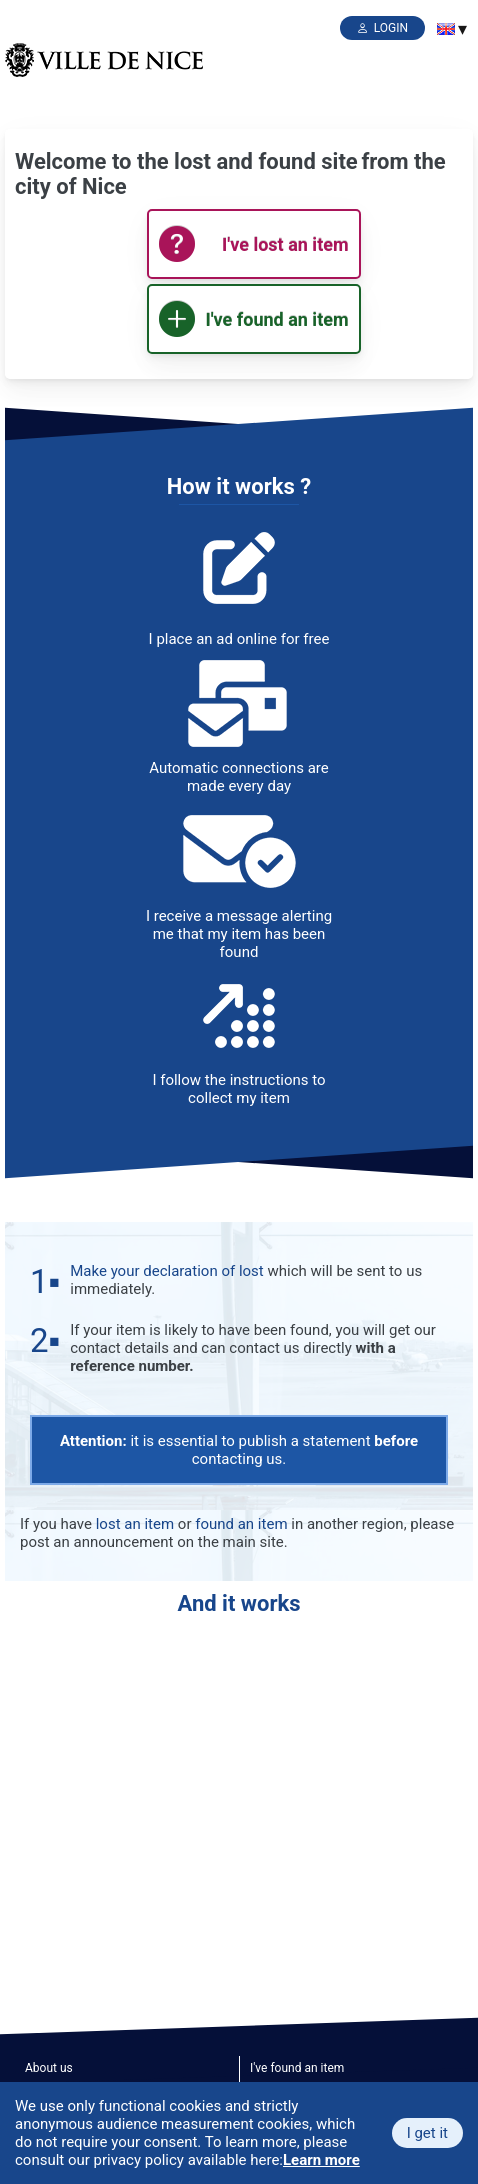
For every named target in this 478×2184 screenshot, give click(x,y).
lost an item (135, 1524)
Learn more (321, 2160)
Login (391, 28)
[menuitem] (446, 29)
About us (49, 2068)
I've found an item (297, 2068)
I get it (427, 2133)
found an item (241, 1524)
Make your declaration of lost (166, 1271)
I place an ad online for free (239, 639)
